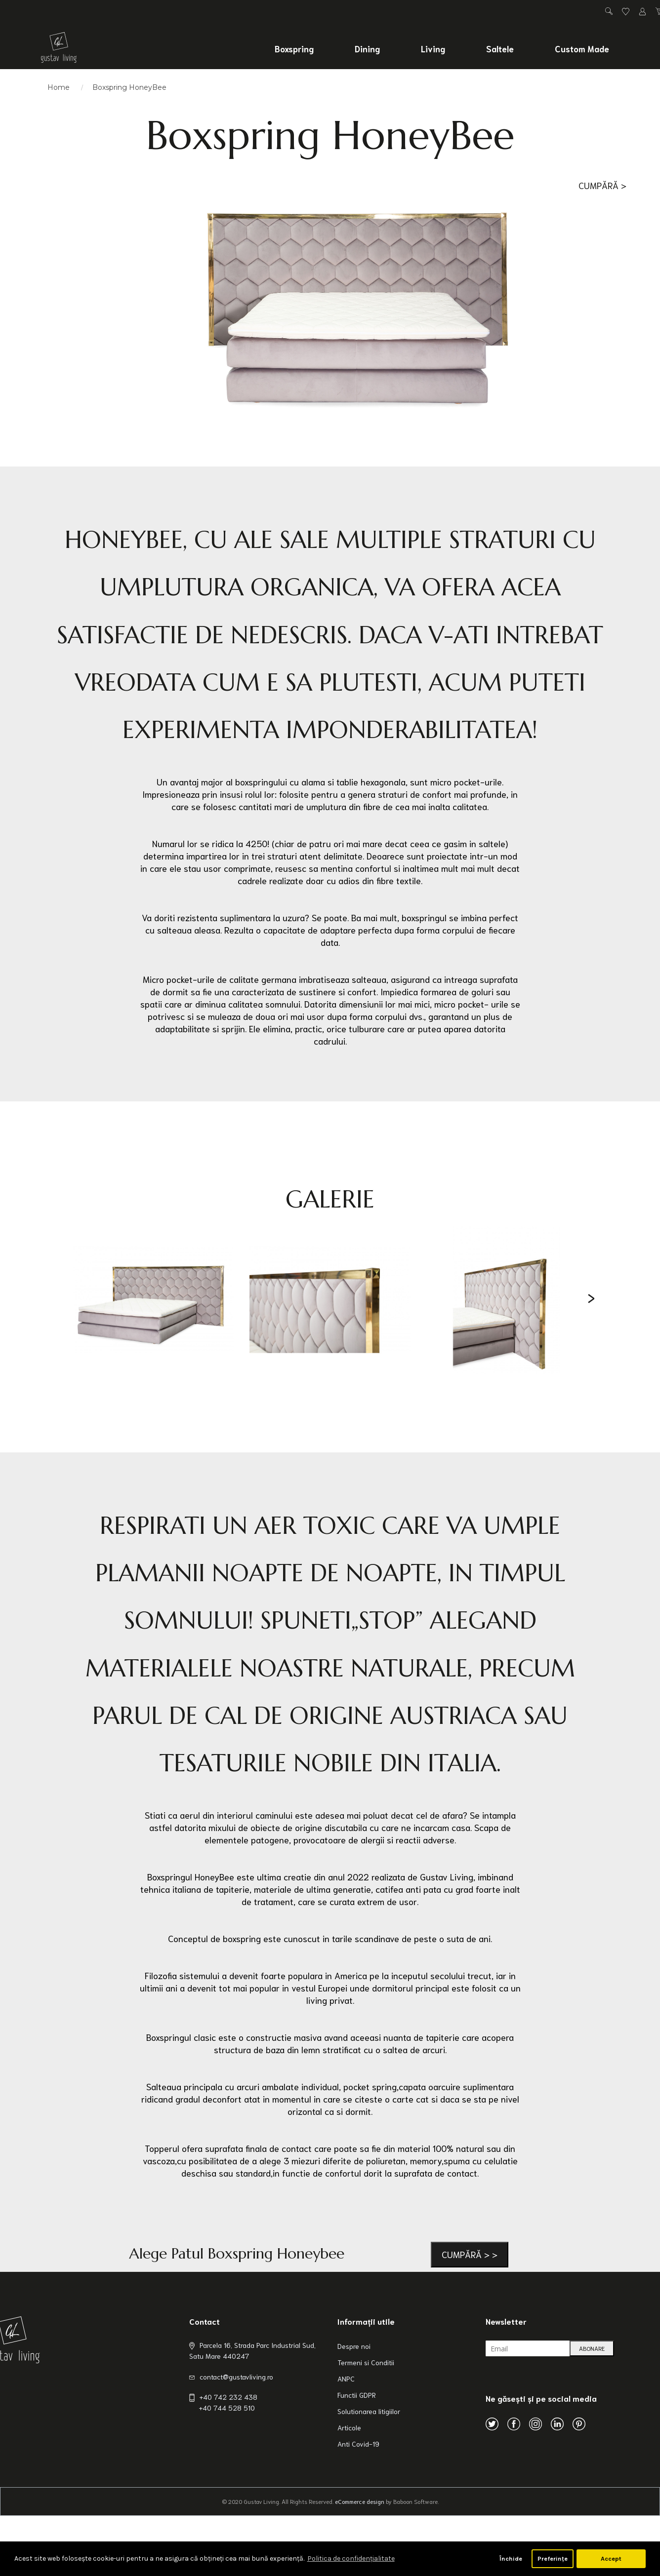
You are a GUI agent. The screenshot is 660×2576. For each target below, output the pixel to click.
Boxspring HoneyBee (129, 87)
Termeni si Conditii (365, 2362)
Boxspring (294, 48)
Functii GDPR (356, 2394)
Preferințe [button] (552, 2558)
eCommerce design (359, 2501)
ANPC (346, 2378)
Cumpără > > (469, 2254)
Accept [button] (611, 2558)
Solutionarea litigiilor (368, 2411)
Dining (367, 48)
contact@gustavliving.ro (236, 2376)
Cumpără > (602, 185)
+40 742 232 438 (228, 2396)
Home (58, 87)
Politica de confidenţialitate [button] (351, 2558)
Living (433, 48)
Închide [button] (510, 2558)
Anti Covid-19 (358, 2443)
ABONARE (592, 2348)
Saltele (500, 48)
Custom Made (582, 48)
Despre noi (354, 2346)
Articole (349, 2427)
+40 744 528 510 (227, 2407)
